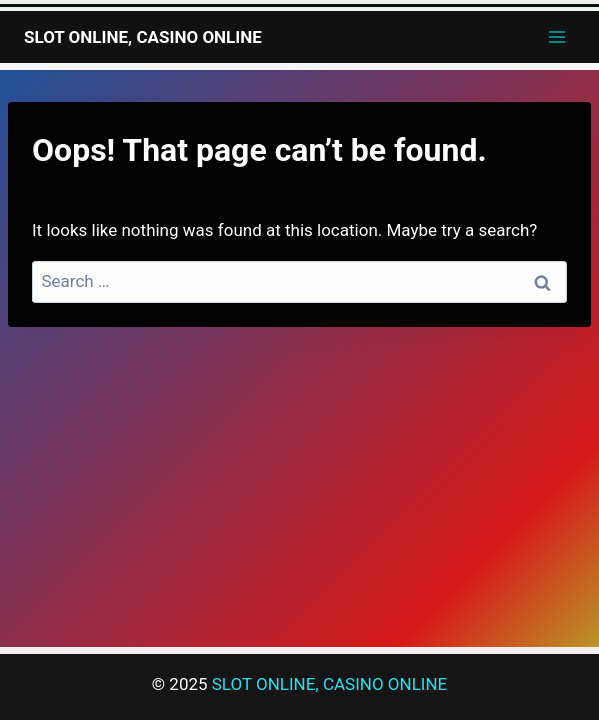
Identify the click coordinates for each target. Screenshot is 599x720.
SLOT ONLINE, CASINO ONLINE (329, 684)
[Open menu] (556, 36)
